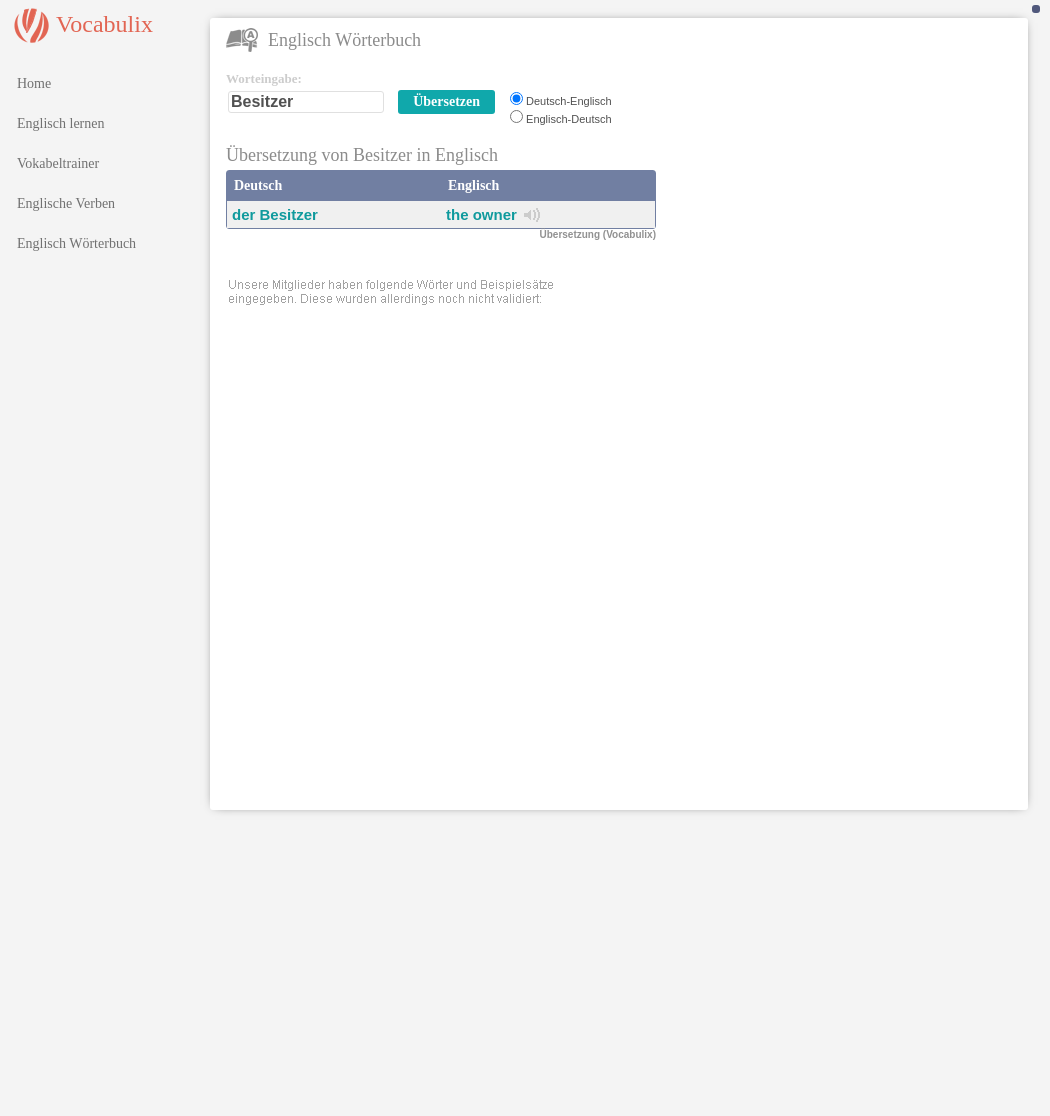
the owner (481, 214)
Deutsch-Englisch (569, 101)
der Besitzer (275, 214)
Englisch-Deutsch (569, 119)
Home (34, 83)
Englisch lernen (60, 123)
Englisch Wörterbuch (76, 243)
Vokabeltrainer (58, 163)
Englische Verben (66, 203)
